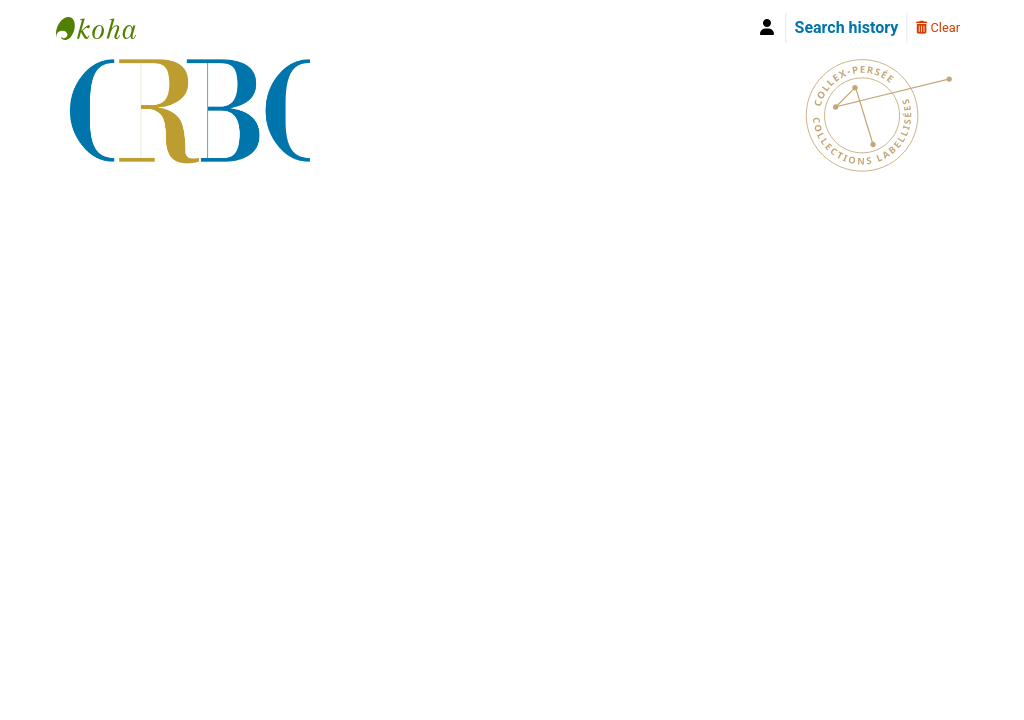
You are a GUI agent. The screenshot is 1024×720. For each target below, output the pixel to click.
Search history (847, 27)
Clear (938, 27)
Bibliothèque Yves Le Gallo (106, 28)
